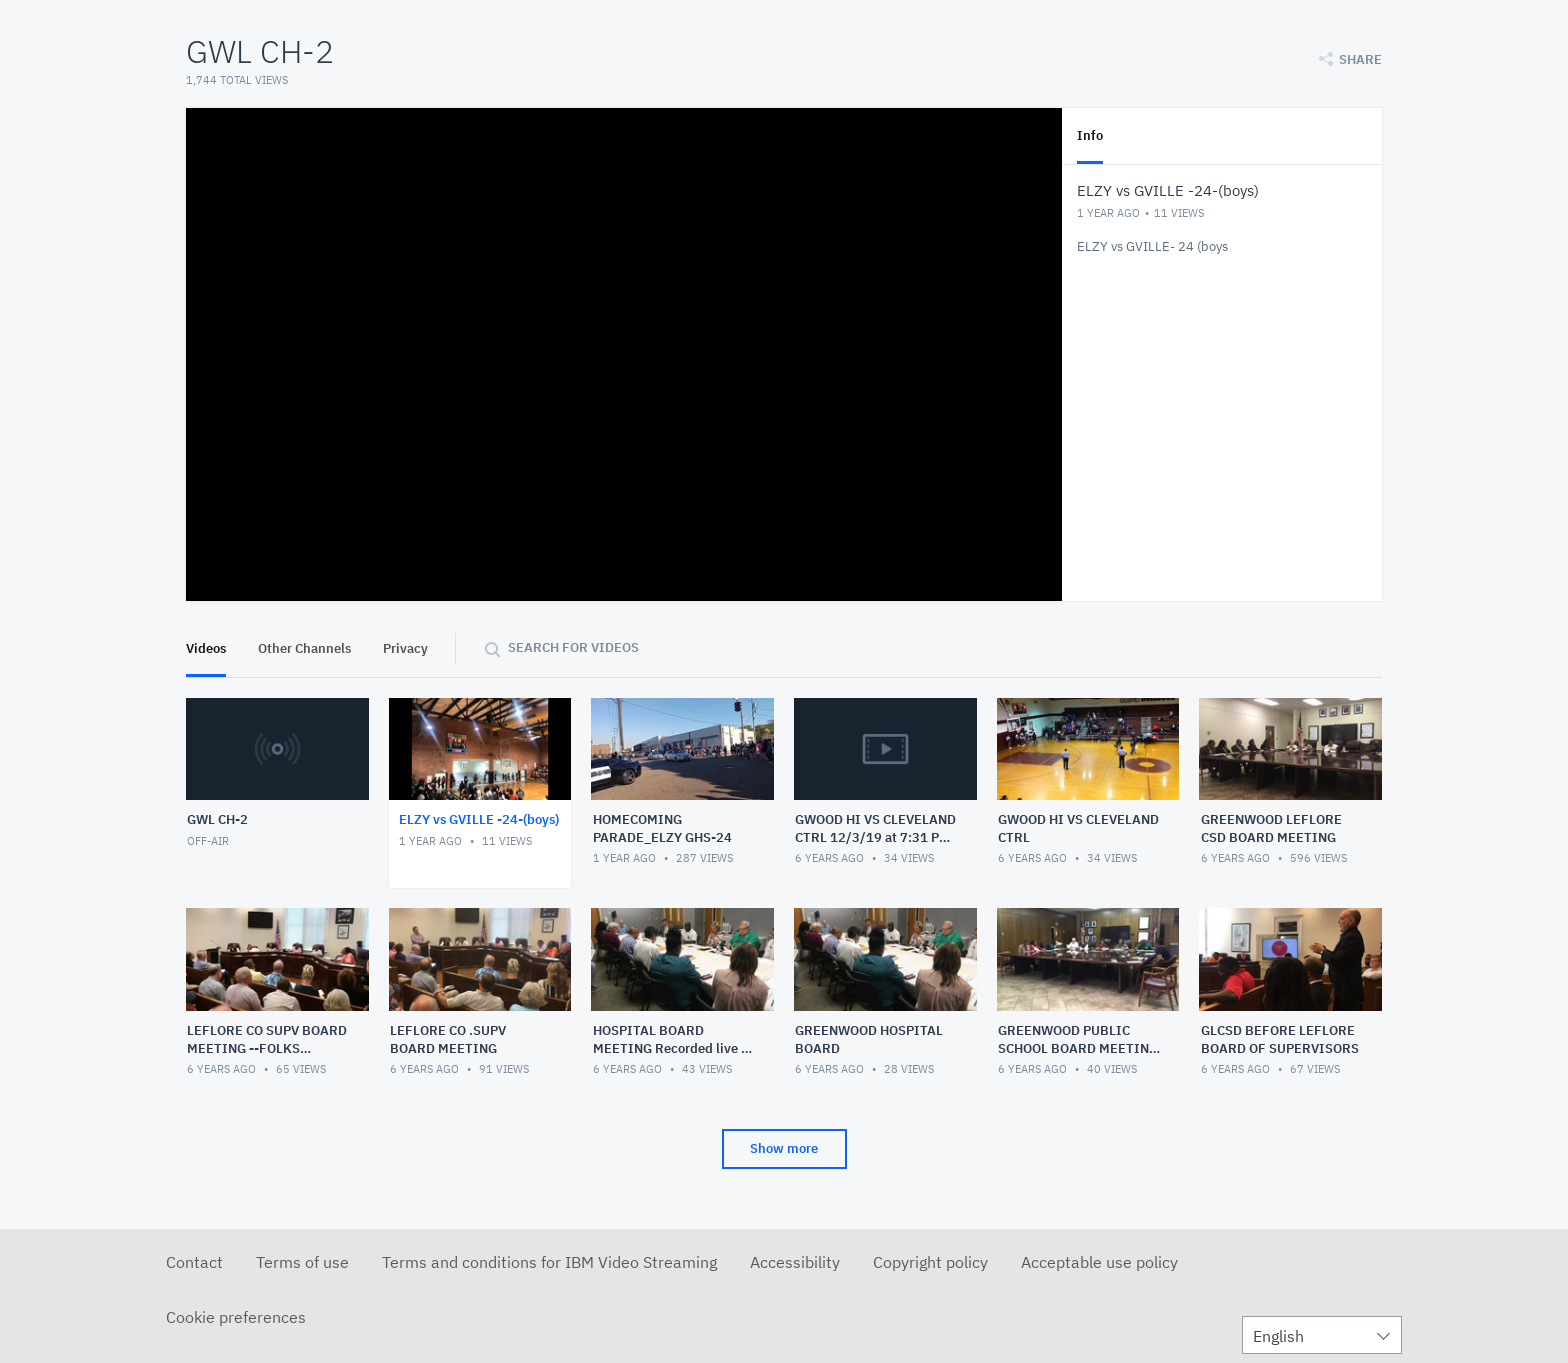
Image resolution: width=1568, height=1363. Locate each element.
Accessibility (795, 1262)
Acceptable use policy (1099, 1262)
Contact (194, 1262)
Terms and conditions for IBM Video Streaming (549, 1262)
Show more (784, 1148)
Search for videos (573, 647)
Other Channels (304, 648)
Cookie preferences (236, 1317)
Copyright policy (930, 1262)
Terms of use (302, 1262)
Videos (206, 648)
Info (1090, 135)
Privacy (405, 648)
